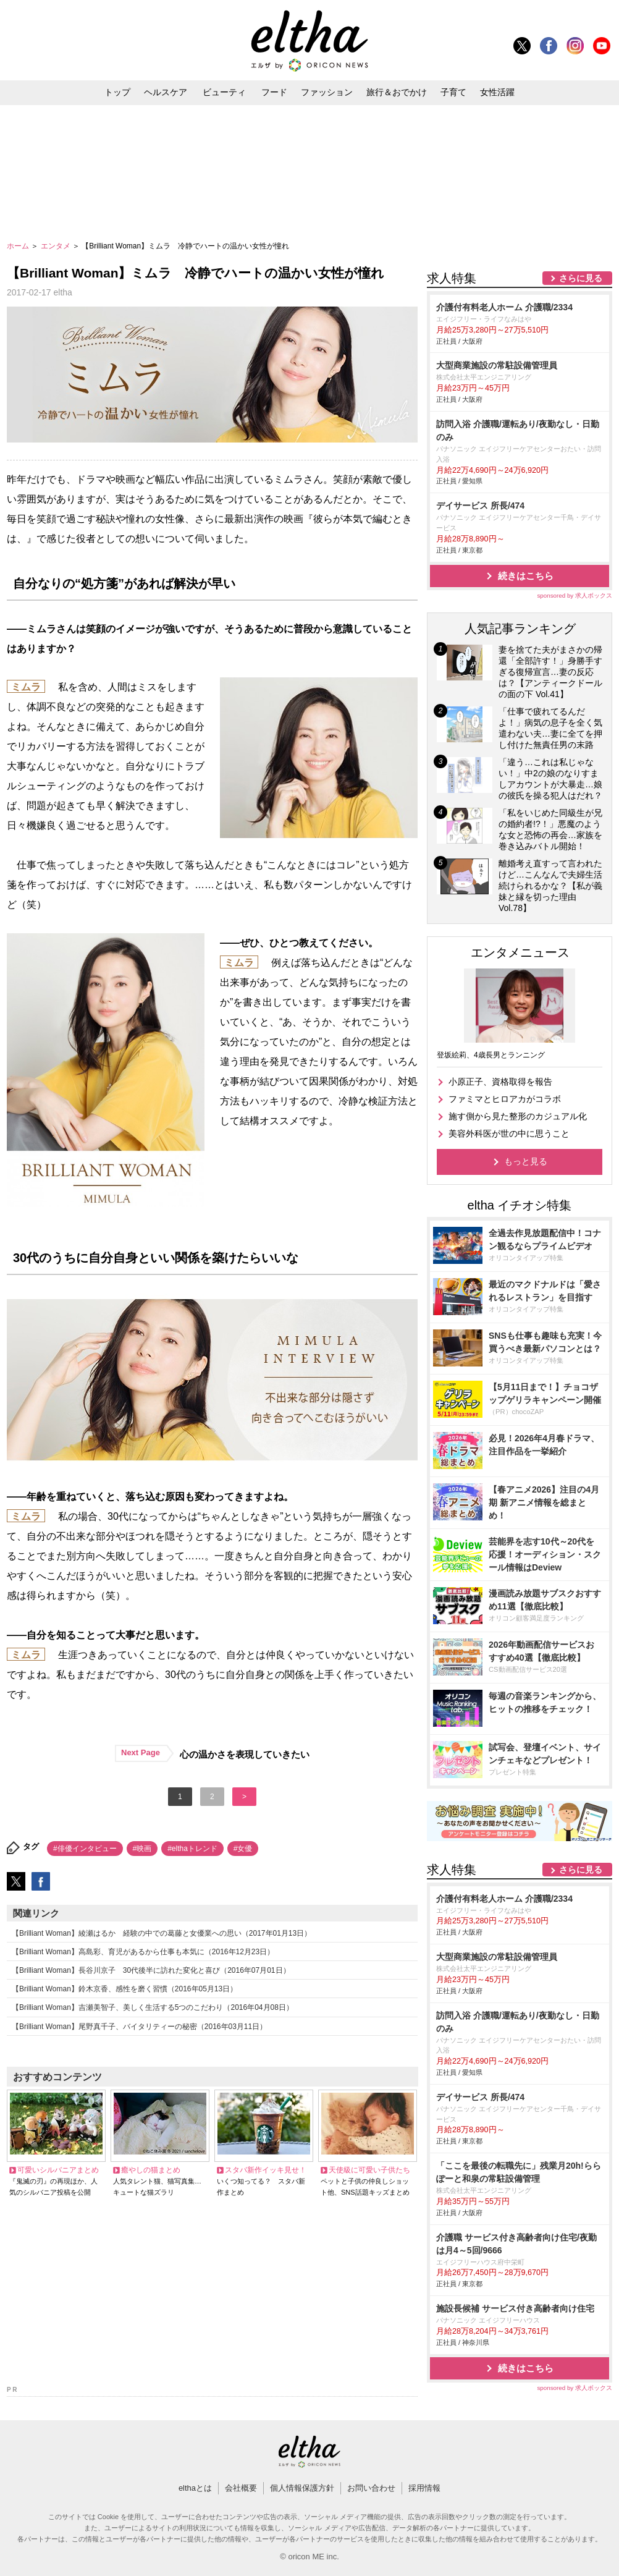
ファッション (327, 92)
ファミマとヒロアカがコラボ (504, 1099)
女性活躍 (497, 92)
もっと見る (525, 1161)
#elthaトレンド (192, 1848)
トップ (117, 92)
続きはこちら (526, 575)
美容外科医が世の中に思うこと (509, 1133)
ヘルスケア (165, 92)
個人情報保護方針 (302, 2488)
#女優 (243, 1848)
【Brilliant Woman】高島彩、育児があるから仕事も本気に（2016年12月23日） (143, 1951)
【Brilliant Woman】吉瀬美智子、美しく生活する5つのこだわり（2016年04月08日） (152, 2007)
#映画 (142, 1848)
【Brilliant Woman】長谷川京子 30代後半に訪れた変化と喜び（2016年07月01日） (151, 1970)
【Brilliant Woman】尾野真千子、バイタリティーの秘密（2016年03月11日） (139, 2026)
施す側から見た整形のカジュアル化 (517, 1116)
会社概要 (241, 2488)
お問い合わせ (371, 2488)
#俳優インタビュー (85, 1848)
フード (274, 92)
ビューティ (224, 92)
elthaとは (195, 2488)
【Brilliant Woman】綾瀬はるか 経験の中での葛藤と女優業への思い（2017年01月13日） (161, 1933)
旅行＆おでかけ (396, 92)
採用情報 (424, 2488)
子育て (453, 92)
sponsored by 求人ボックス (574, 595)
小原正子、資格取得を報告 (500, 1082)
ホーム (19, 246)
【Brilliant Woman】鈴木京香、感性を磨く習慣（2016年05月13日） (124, 1989)
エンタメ (56, 246)
